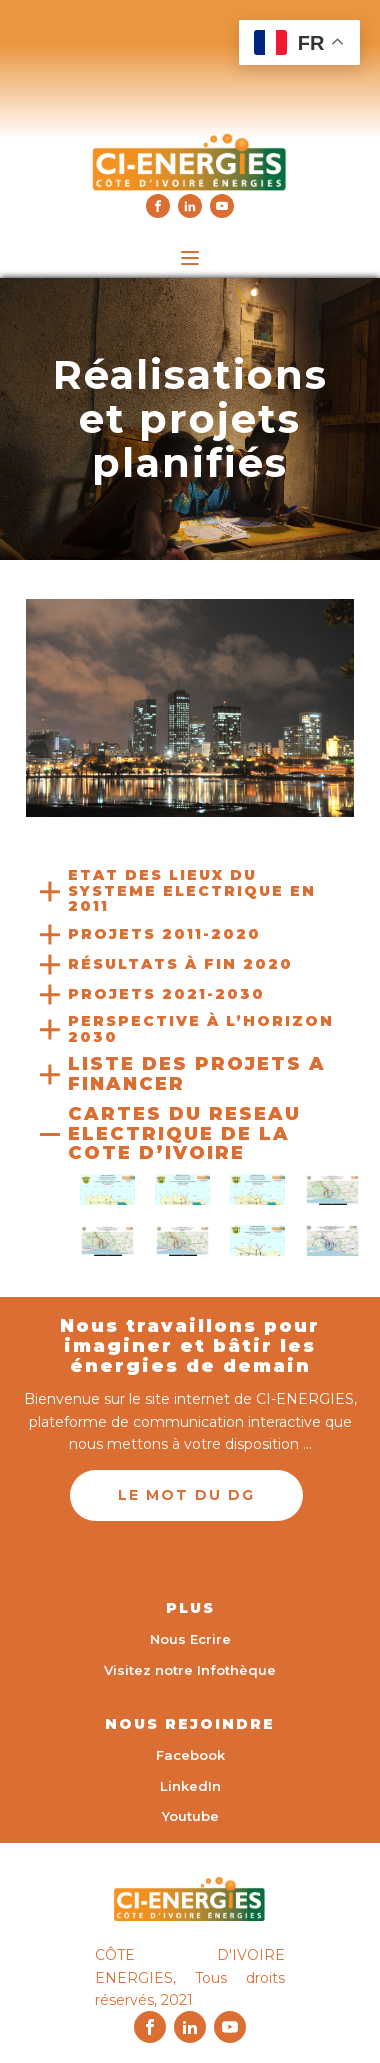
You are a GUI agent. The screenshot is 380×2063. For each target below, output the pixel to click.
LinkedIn (190, 1786)
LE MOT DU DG (186, 1495)
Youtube (190, 1816)
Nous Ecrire (190, 1639)
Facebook (190, 1755)
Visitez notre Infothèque (190, 1670)
